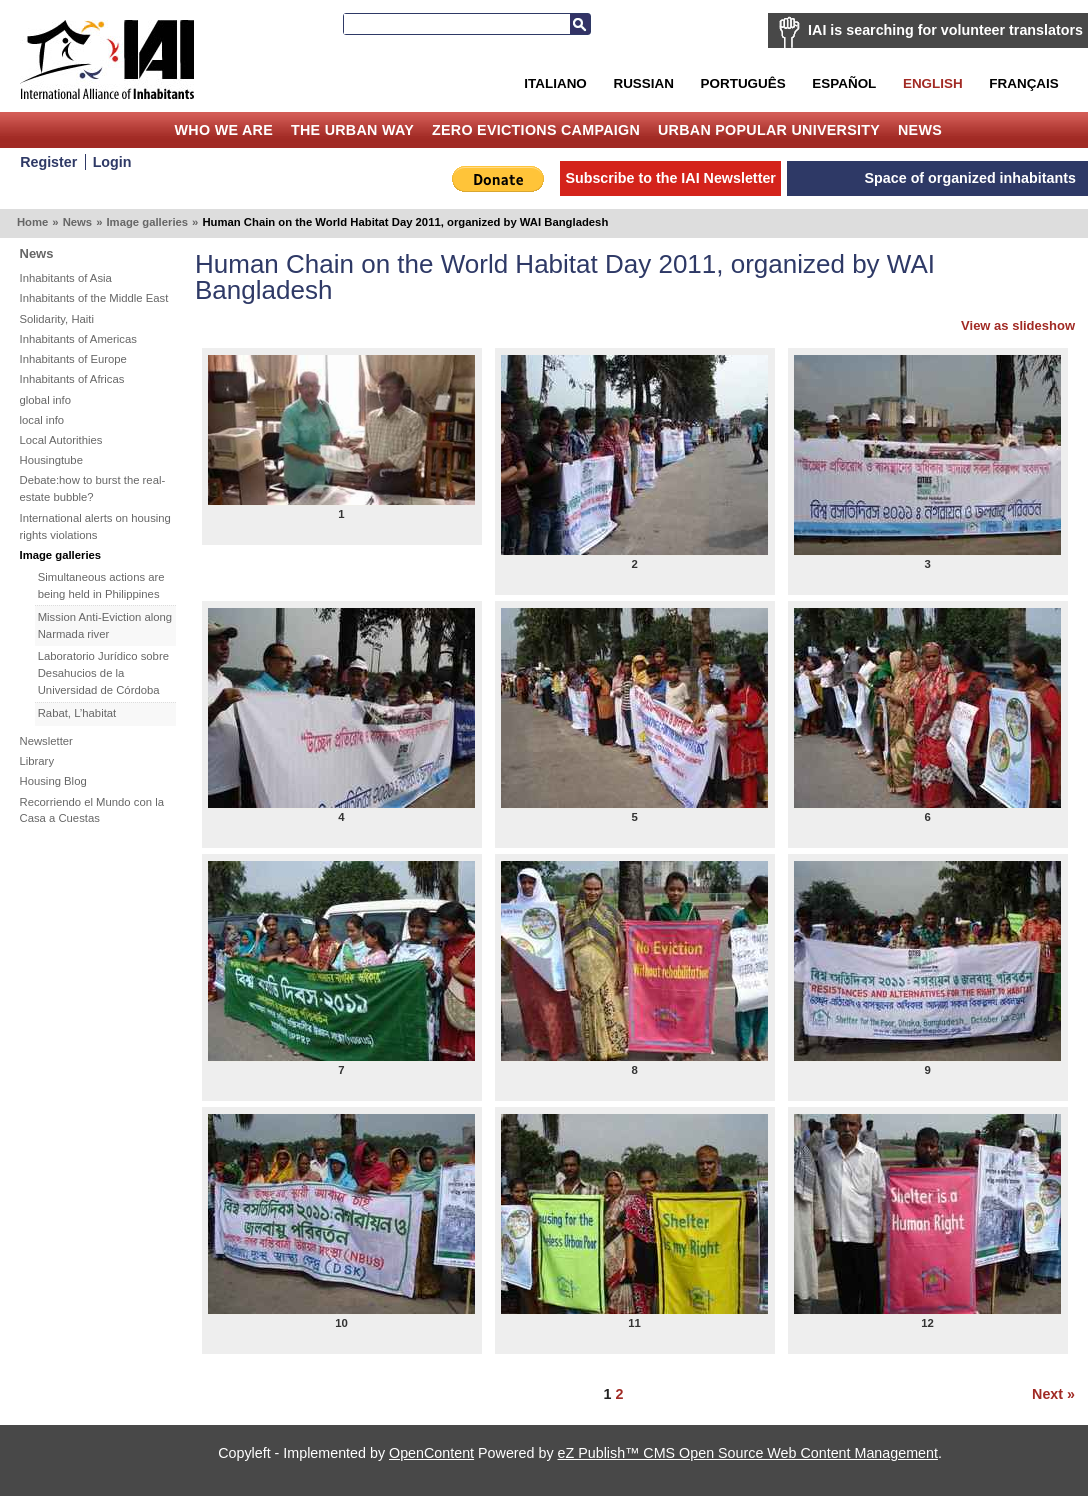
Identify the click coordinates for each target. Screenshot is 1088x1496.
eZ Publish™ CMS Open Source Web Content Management (748, 1453)
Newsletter (46, 741)
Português (743, 83)
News (920, 130)
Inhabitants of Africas (72, 379)
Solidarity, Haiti (57, 319)
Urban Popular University (769, 130)
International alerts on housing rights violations (95, 526)
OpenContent (431, 1453)
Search (580, 24)
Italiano (555, 83)
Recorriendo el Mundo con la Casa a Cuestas (92, 810)
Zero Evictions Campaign (536, 130)
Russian (643, 83)
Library (37, 761)
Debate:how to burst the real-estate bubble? (93, 488)
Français (1023, 83)
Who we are (224, 130)
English (933, 83)
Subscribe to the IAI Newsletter (670, 178)
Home (151, 130)
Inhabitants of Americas (78, 339)
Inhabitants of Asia (66, 278)
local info (42, 420)
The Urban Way (352, 130)
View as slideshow (1018, 325)
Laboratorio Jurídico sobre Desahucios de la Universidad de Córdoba (103, 673)
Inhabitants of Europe (73, 359)
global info (46, 400)
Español (844, 83)
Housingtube (51, 460)
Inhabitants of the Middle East (94, 298)
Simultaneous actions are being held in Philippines (101, 585)
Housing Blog (53, 781)
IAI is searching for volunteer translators (945, 30)
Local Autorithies (61, 440)
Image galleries (147, 222)
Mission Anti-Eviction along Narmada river (105, 625)
